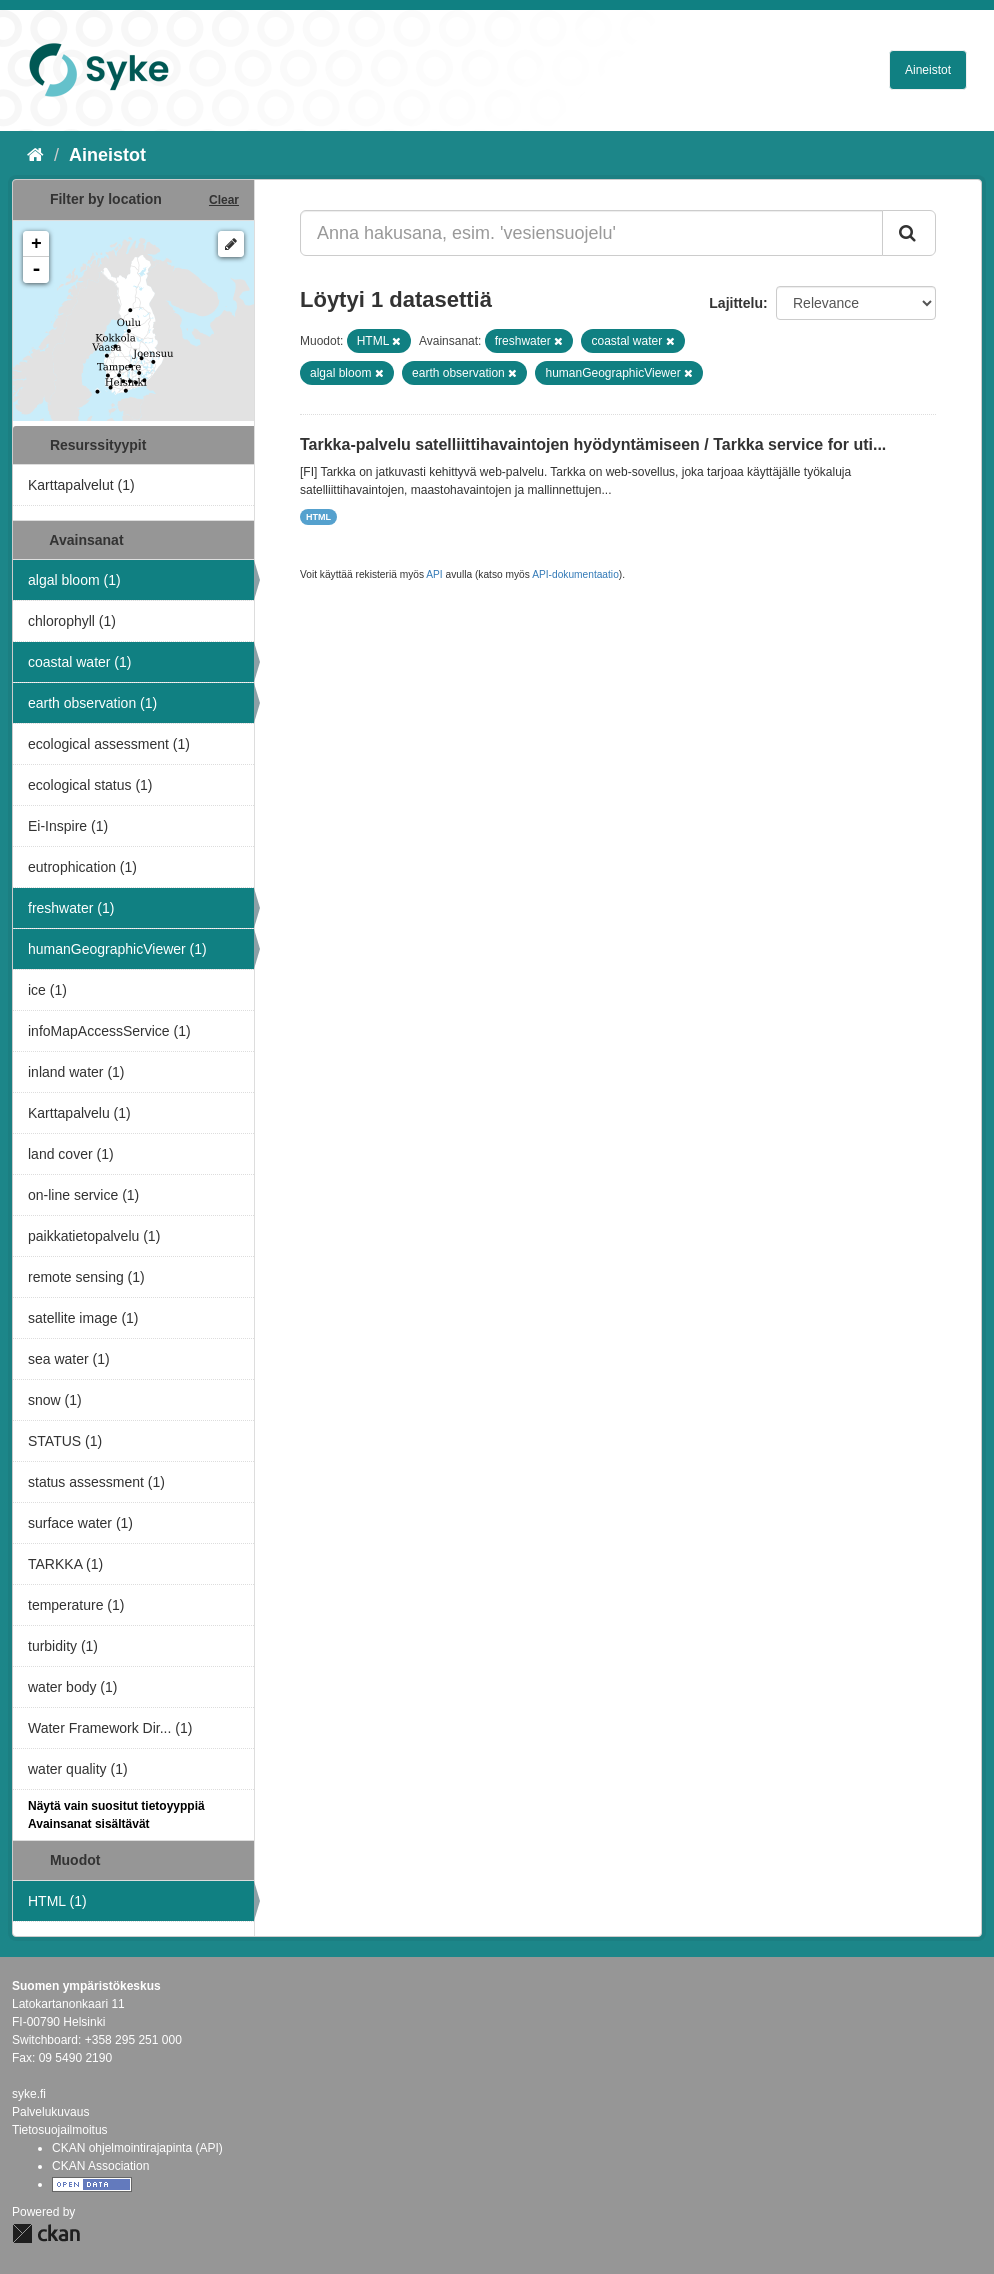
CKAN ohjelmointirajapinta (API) (137, 2148)
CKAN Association (100, 2166)
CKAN (46, 2233)
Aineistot (928, 70)
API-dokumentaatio (575, 574)
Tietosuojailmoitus (60, 2130)
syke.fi (29, 2094)
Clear (224, 200)
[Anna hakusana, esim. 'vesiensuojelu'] (591, 233)
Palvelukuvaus (50, 2112)
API (434, 574)
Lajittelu (736, 303)
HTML (318, 517)
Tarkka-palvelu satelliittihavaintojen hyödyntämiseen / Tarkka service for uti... (593, 444)
